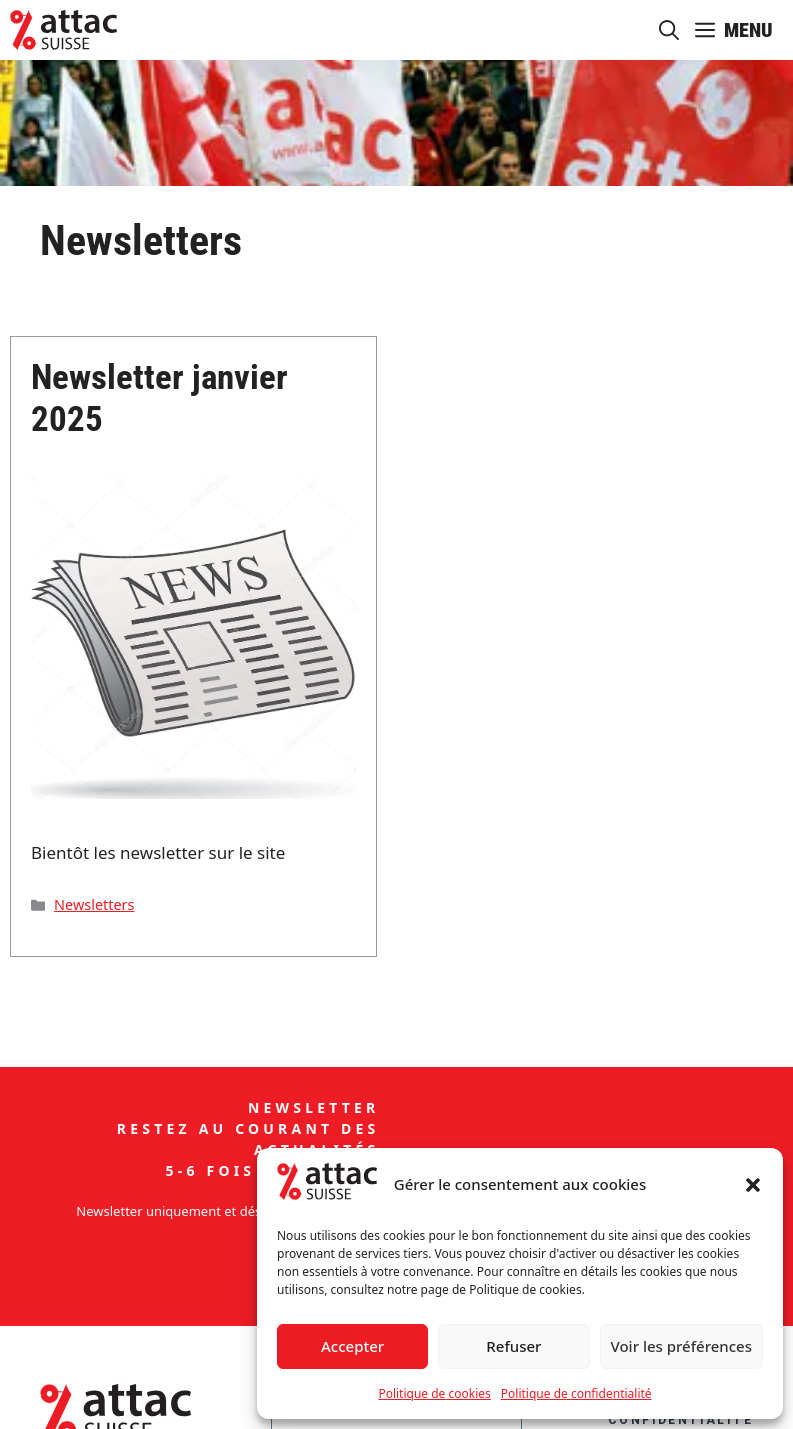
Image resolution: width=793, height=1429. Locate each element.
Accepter (352, 1346)
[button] (753, 1185)
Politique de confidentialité (576, 1393)
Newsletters (94, 904)
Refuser (513, 1346)
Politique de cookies (434, 1393)
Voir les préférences (681, 1346)
